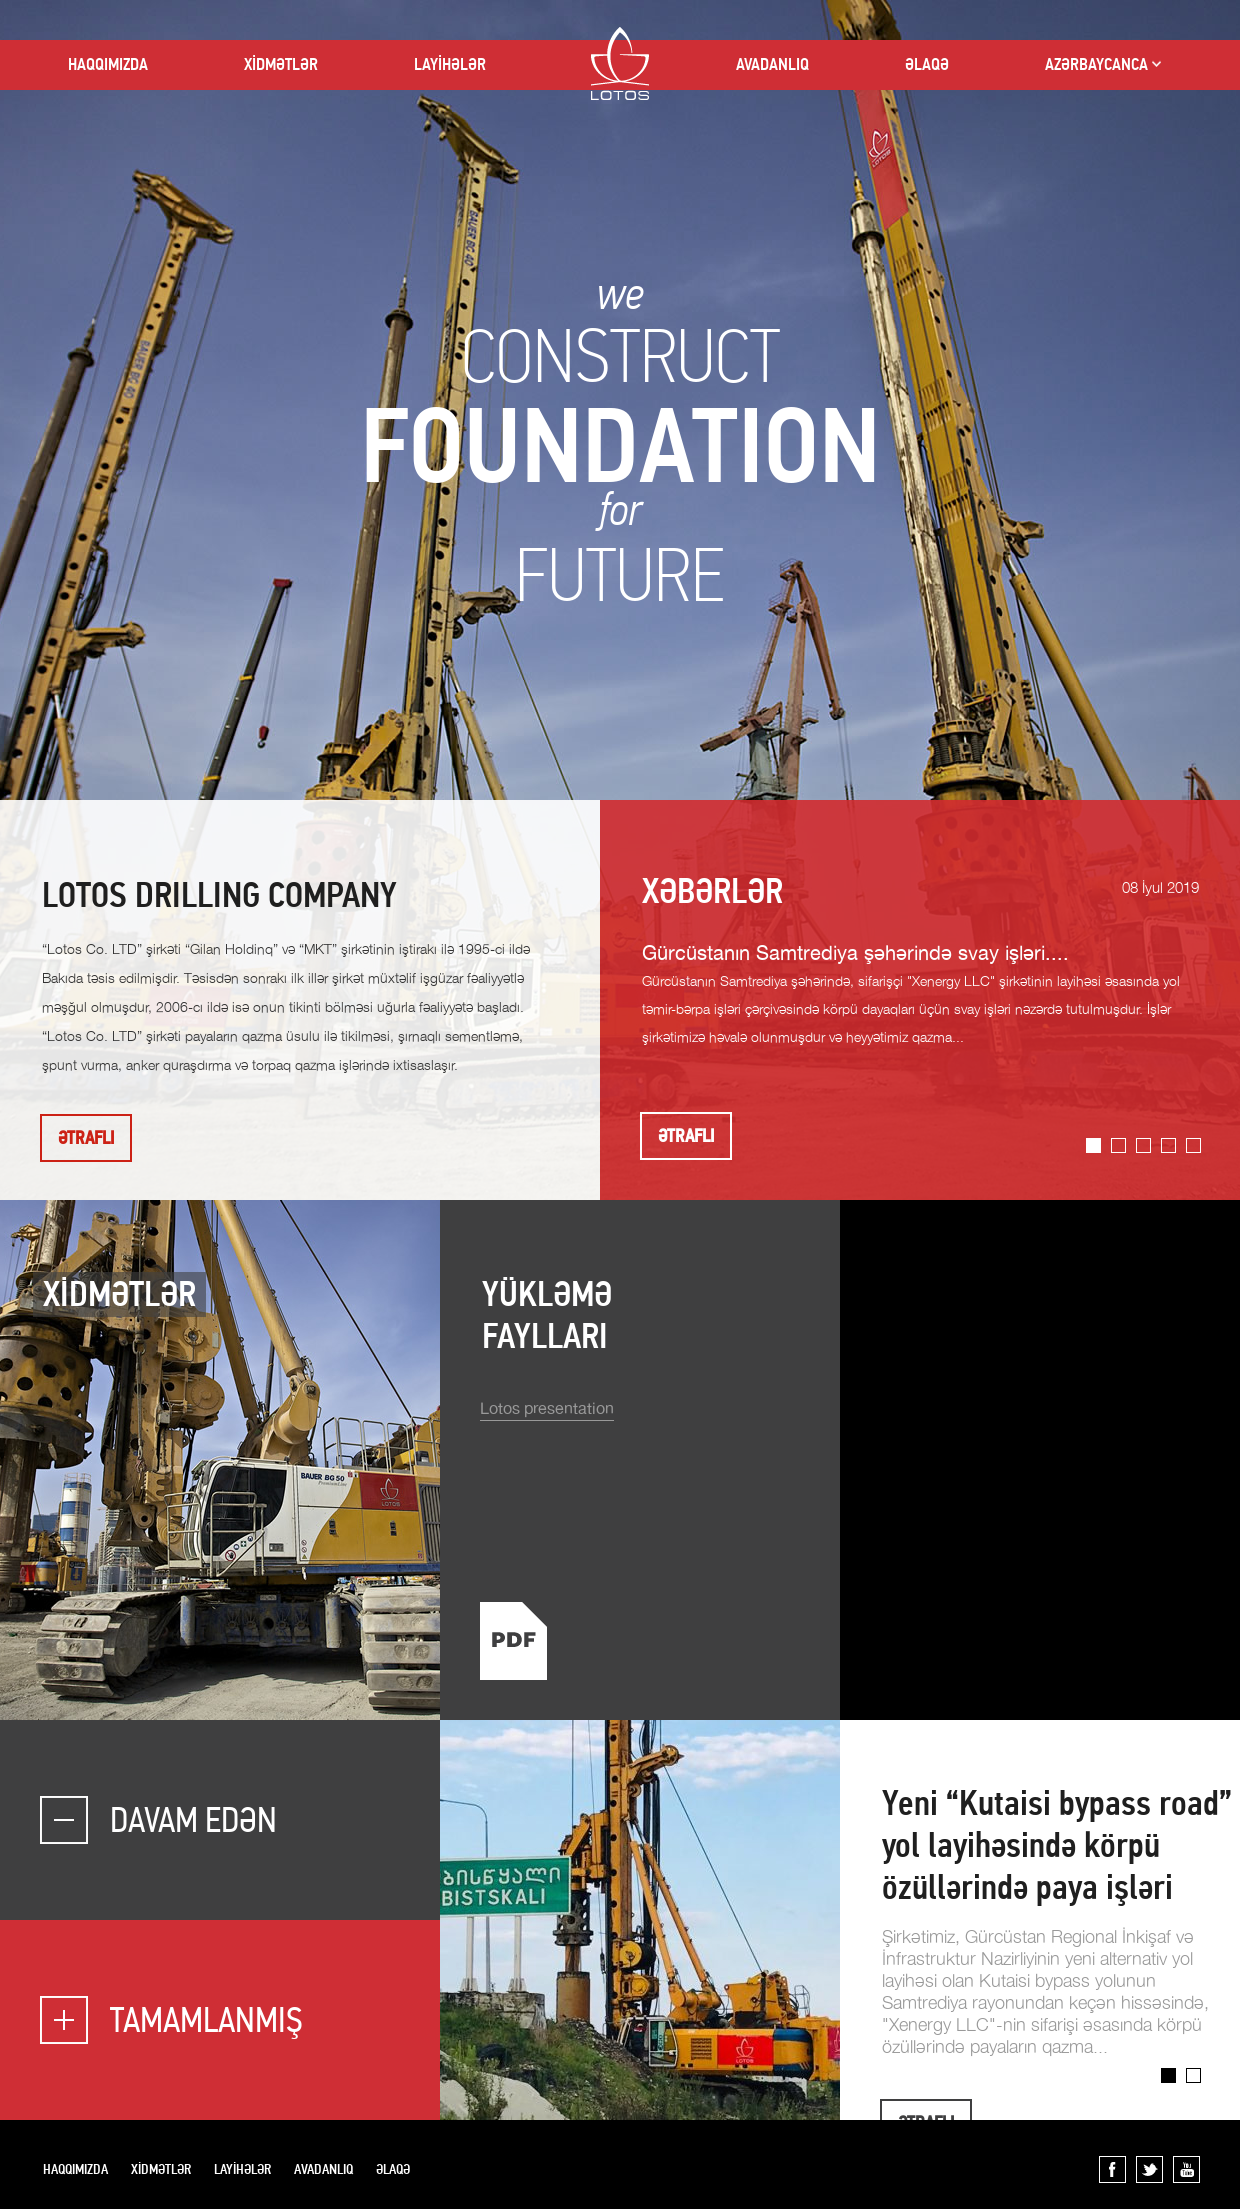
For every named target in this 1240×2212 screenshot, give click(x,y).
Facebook (1112, 2169)
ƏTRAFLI (86, 1138)
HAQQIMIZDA (108, 64)
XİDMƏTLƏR (281, 64)
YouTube (1186, 2169)
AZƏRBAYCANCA (1096, 64)
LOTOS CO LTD (620, 63)
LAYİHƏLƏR (450, 64)
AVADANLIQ (772, 64)
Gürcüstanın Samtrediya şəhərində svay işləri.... (855, 954)
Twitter (1149, 2169)
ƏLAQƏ (927, 64)
